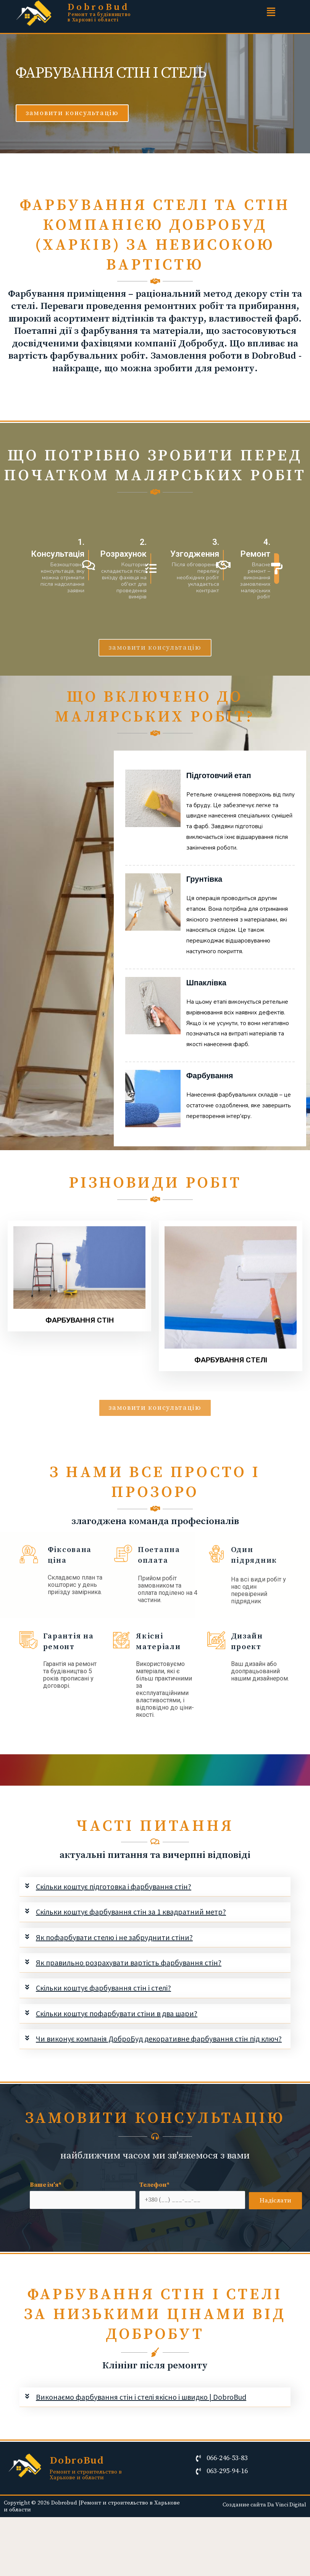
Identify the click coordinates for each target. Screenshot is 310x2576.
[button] (72, 113)
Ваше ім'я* (83, 2195)
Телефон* (192, 2195)
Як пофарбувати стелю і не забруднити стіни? (114, 1937)
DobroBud (99, 7)
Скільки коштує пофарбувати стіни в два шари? (116, 2013)
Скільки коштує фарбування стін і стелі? (103, 1988)
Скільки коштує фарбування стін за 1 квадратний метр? (131, 1911)
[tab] (155, 1887)
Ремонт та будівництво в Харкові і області (99, 17)
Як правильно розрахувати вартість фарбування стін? (128, 1962)
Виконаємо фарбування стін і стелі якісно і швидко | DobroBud (141, 2397)
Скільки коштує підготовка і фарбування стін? (113, 1886)
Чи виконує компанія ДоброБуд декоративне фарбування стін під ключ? (159, 2038)
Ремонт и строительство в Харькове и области (86, 2474)
